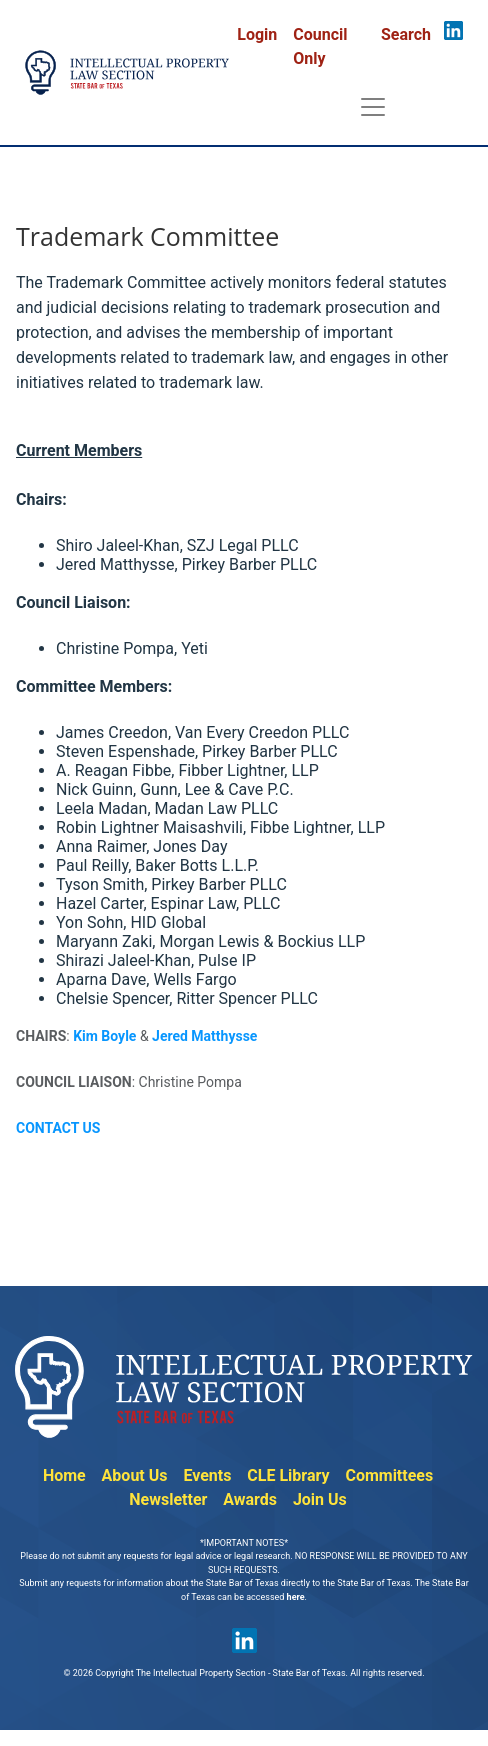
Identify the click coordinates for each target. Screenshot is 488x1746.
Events (207, 1475)
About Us (135, 1475)
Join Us (320, 1499)
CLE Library (288, 1475)
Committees (389, 1475)
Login (257, 34)
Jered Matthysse (204, 1036)
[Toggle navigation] (373, 107)
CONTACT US (58, 1128)
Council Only (320, 46)
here (296, 1597)
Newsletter (168, 1499)
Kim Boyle (104, 1036)
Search (406, 34)
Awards (250, 1499)
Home (64, 1475)
